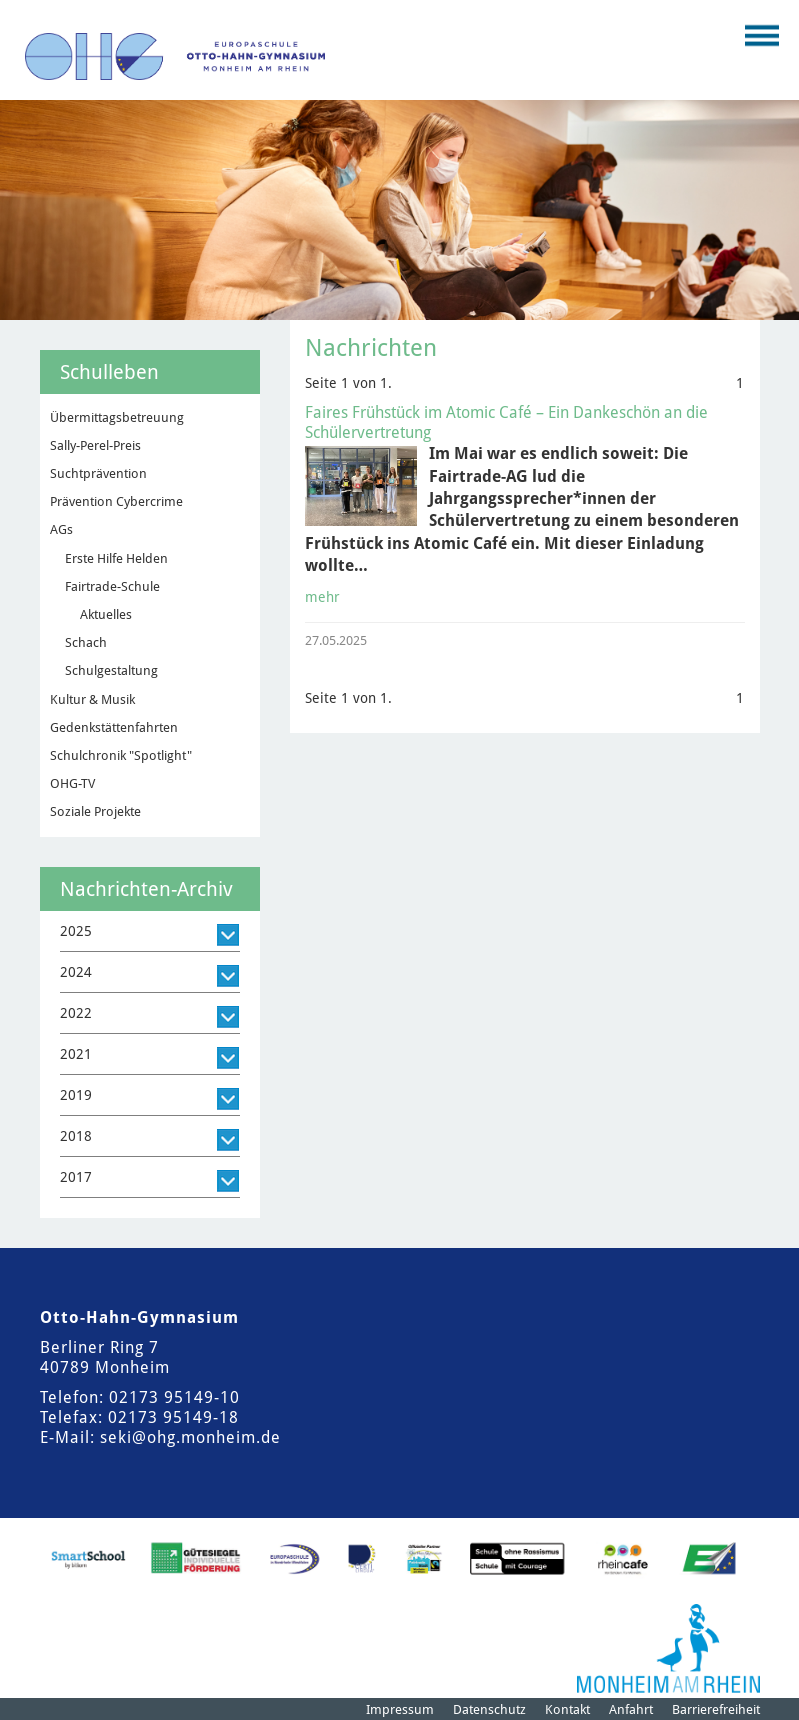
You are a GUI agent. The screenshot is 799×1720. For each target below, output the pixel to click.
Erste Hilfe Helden (116, 558)
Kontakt (567, 1709)
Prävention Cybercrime (116, 501)
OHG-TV (72, 783)
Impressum (400, 1709)
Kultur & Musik (92, 699)
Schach (86, 642)
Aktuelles (106, 614)
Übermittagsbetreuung (117, 417)
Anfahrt (631, 1709)
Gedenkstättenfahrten (114, 727)
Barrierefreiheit (716, 1709)
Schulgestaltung (111, 670)
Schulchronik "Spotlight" (121, 755)
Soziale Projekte (95, 811)
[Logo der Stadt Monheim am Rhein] (668, 1648)
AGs (61, 529)
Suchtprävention (98, 473)
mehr (322, 597)
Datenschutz (489, 1709)
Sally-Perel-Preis (95, 445)
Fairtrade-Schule (112, 586)
